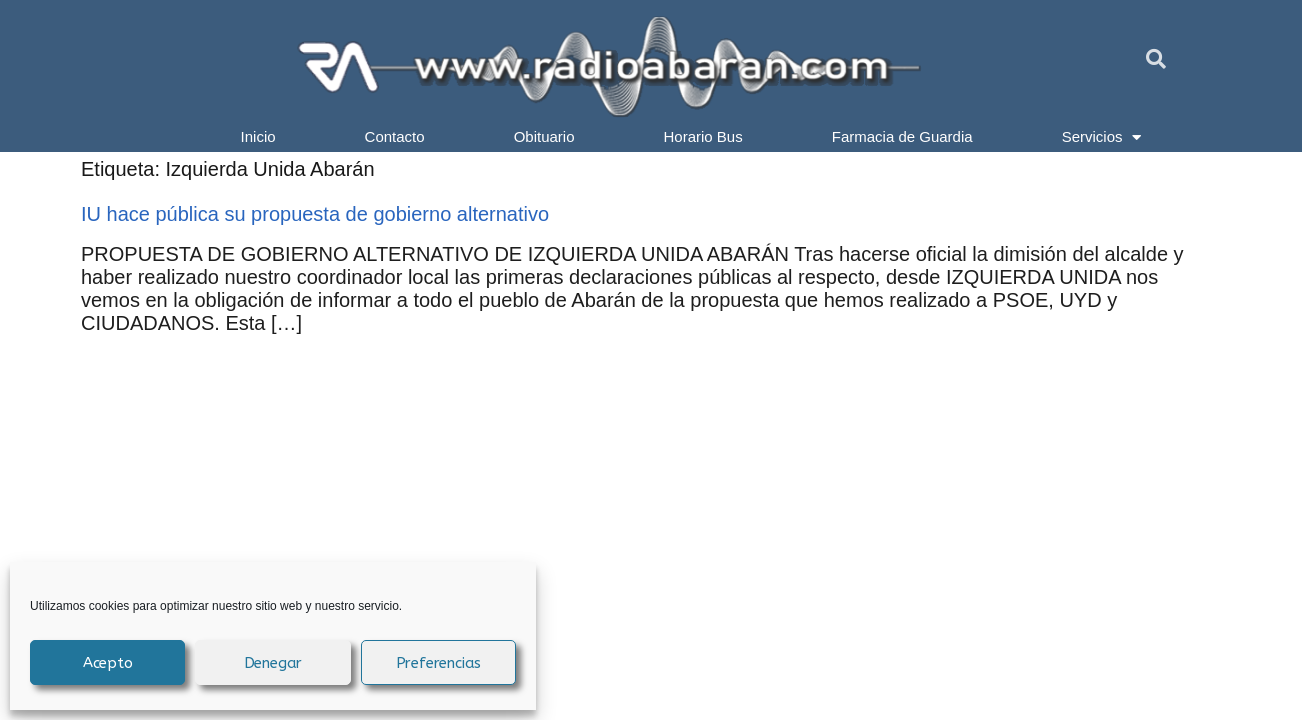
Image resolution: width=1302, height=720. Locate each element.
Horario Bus (703, 136)
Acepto (108, 663)
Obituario (544, 136)
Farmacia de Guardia (902, 136)
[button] (1156, 59)
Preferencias (439, 663)
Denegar (273, 663)
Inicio (258, 136)
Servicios (1102, 137)
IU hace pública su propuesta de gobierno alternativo (315, 214)
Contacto (395, 136)
